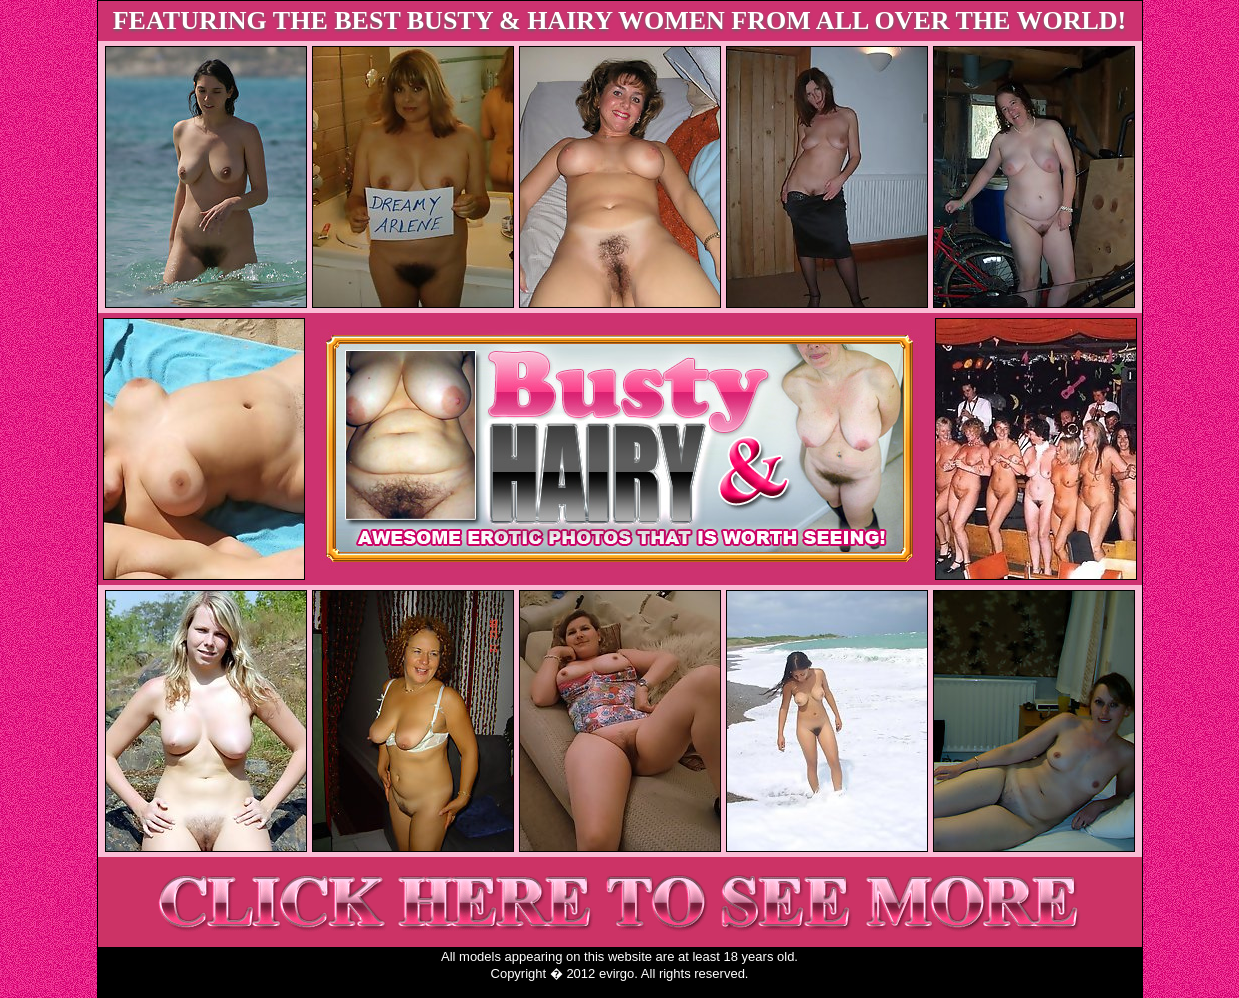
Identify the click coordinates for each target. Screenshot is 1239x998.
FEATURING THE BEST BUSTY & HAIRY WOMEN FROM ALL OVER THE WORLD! (620, 20)
